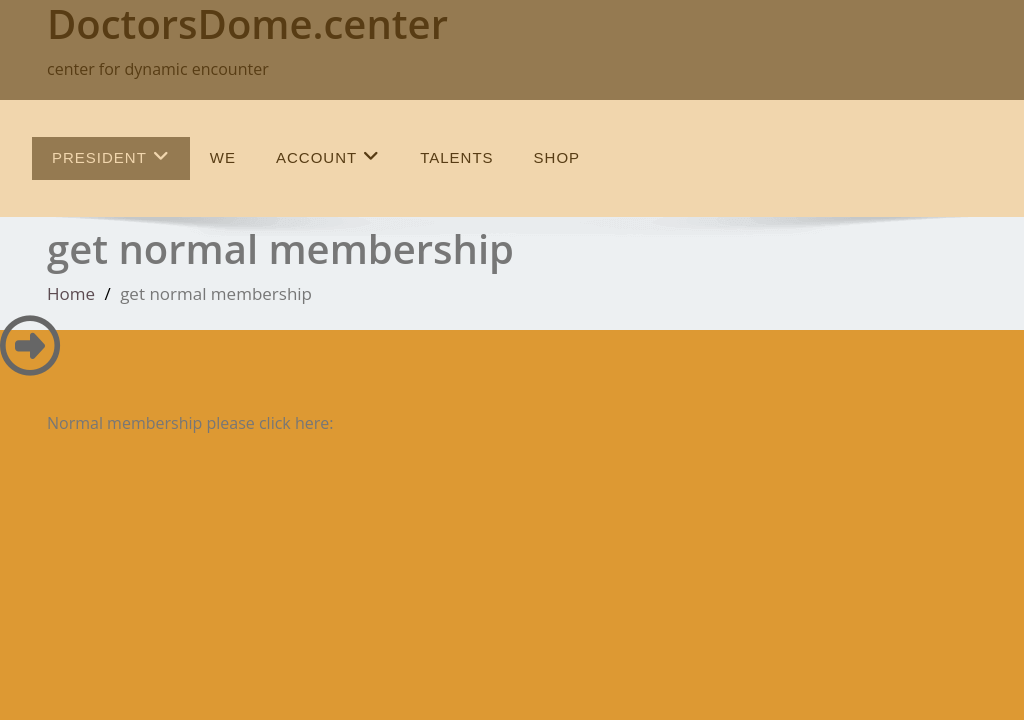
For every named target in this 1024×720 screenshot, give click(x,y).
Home (71, 293)
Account (328, 156)
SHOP (557, 157)
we (223, 157)
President (111, 156)
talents (456, 157)
